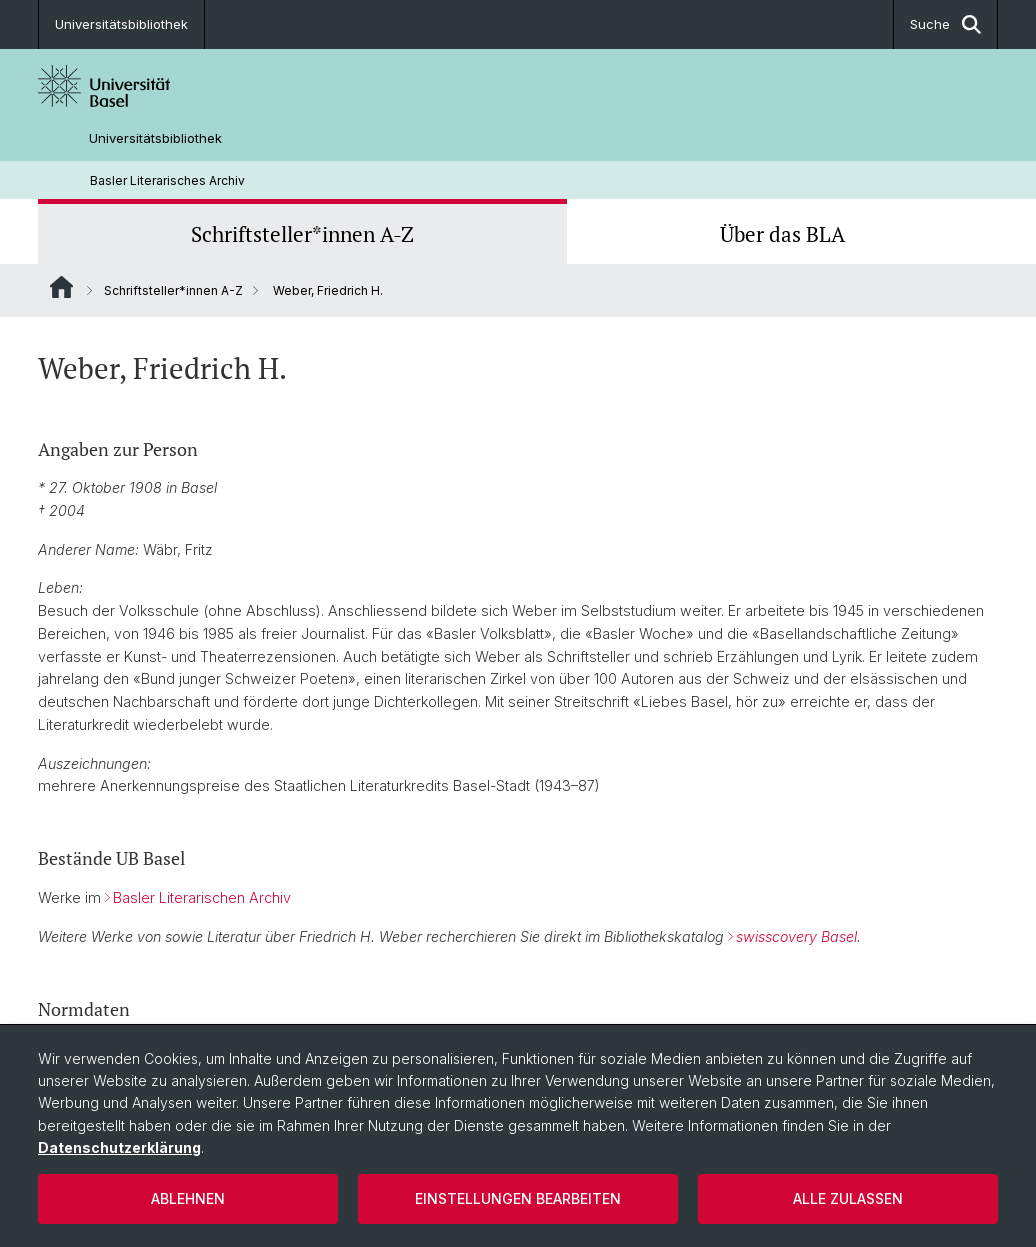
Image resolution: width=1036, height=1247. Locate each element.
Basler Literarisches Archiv (167, 180)
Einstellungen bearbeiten (518, 1198)
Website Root (61, 287)
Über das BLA (782, 234)
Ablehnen (188, 1198)
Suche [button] (945, 24)
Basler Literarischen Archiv (202, 897)
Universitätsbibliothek (121, 24)
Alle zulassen (848, 1198)
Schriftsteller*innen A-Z (302, 234)
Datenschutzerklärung (119, 1147)
